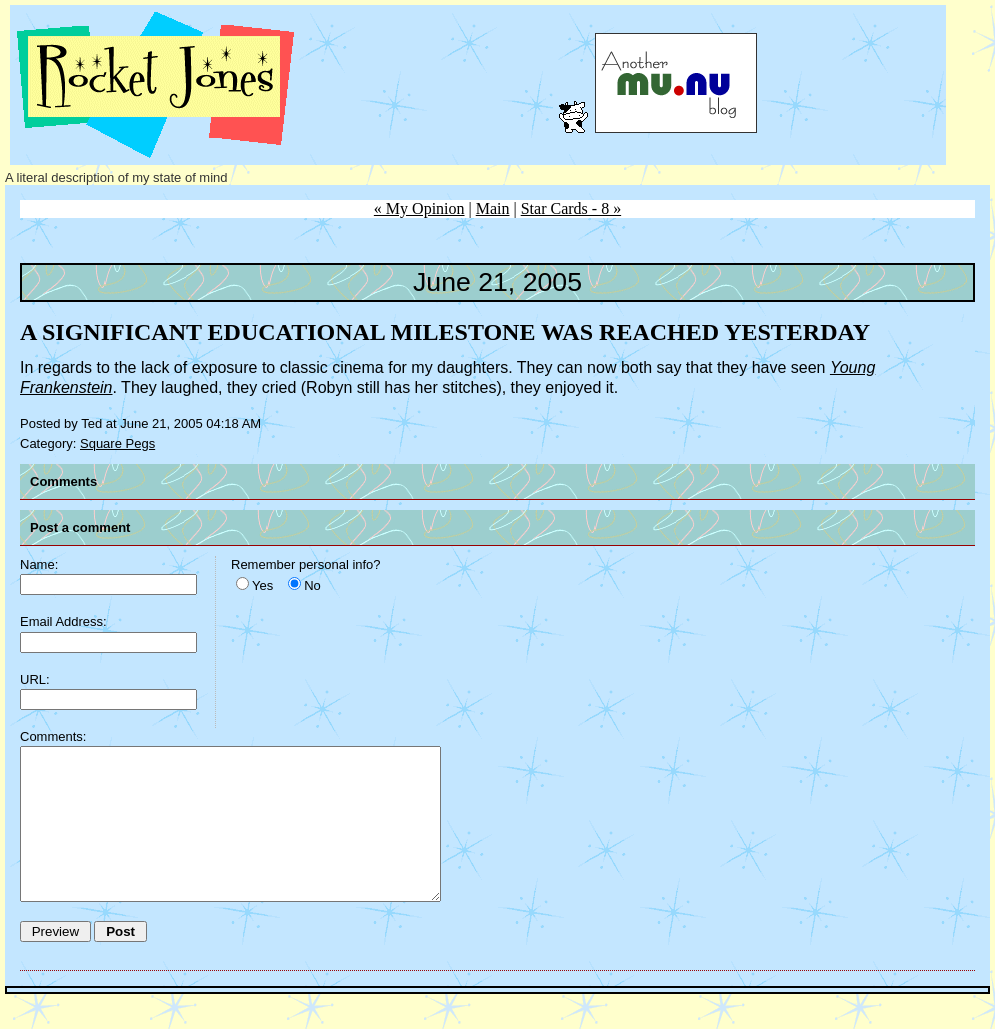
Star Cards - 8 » (571, 208)
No (312, 585)
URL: (35, 679)
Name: (39, 564)
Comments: (53, 736)
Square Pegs (117, 443)
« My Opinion (419, 208)
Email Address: (63, 621)
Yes (262, 585)
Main (493, 208)
